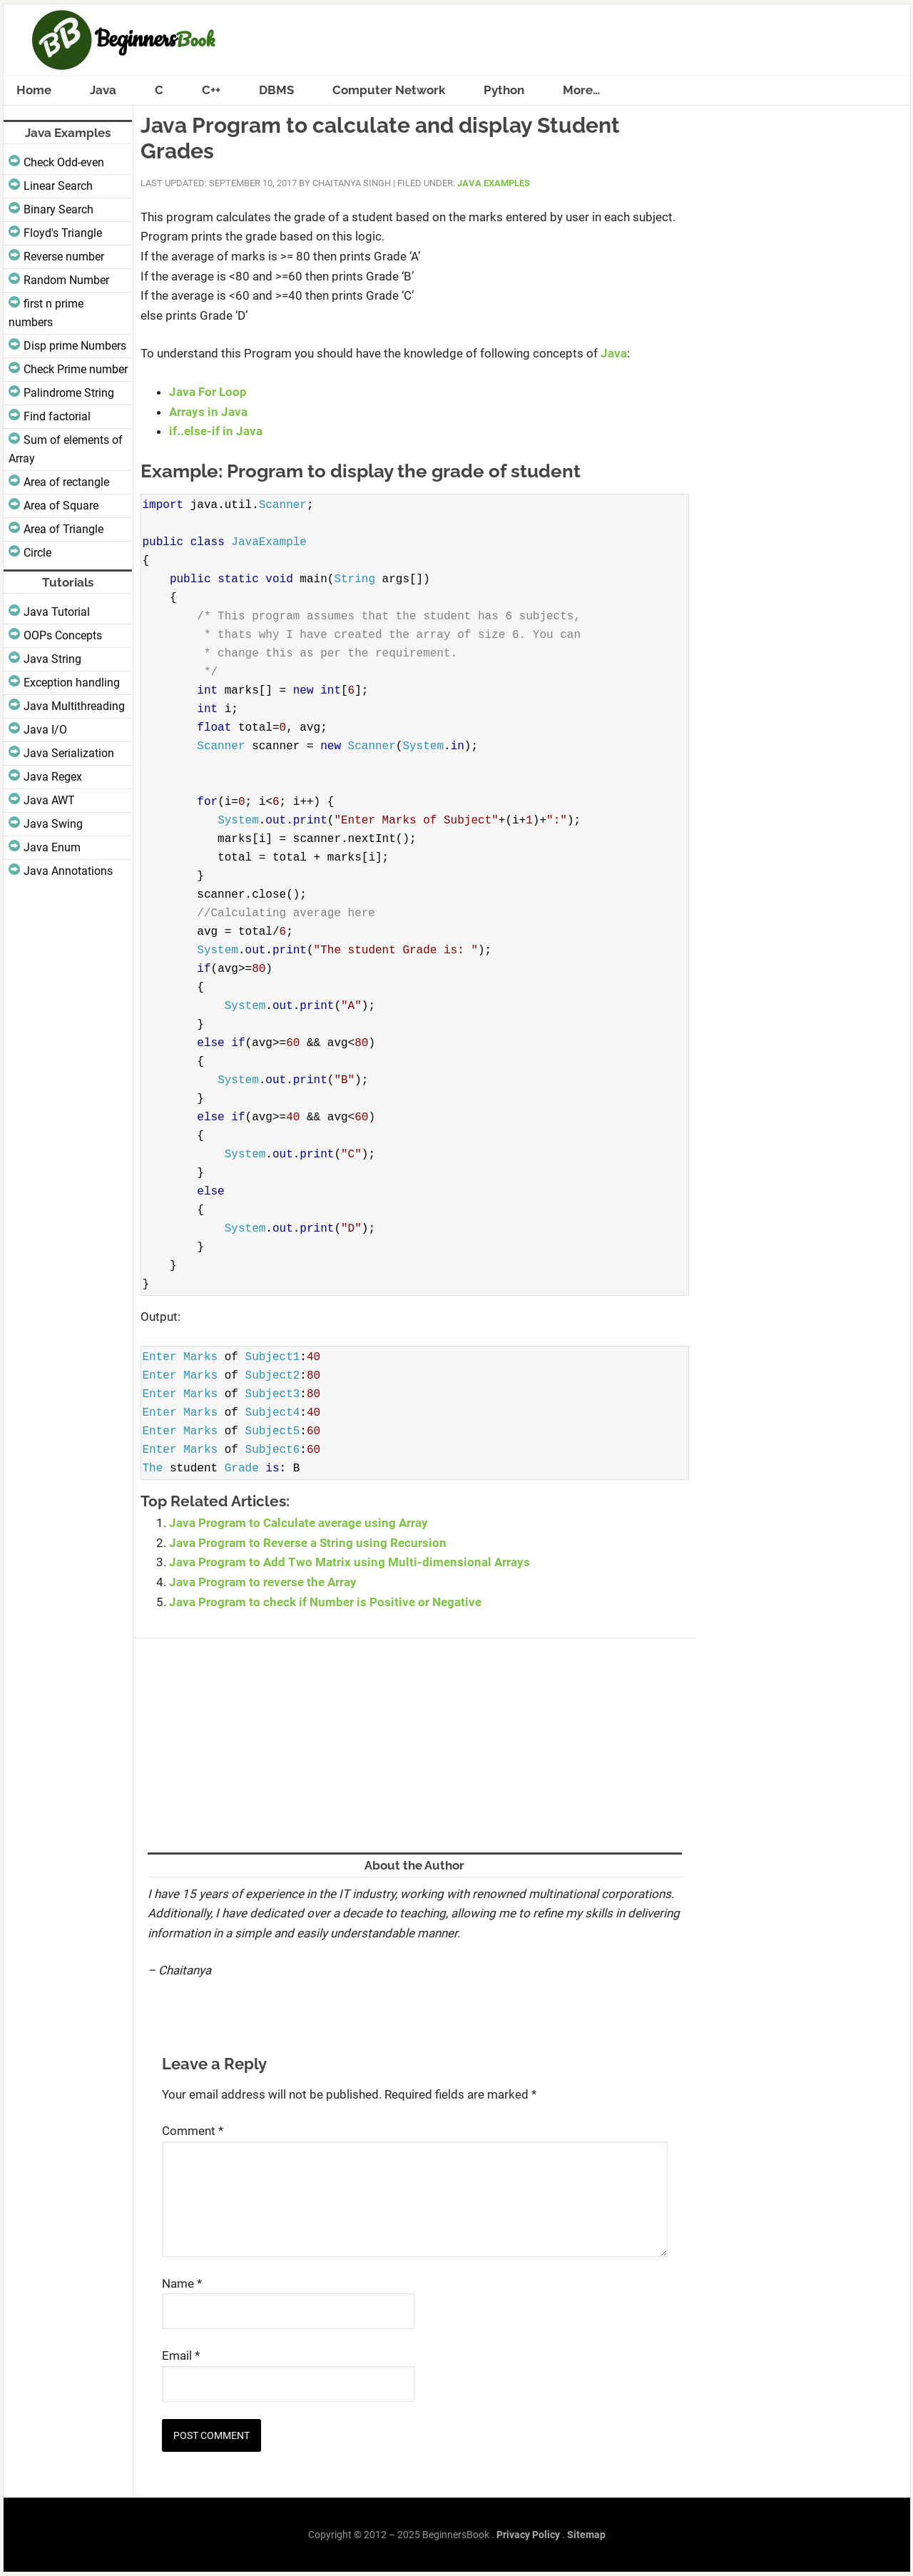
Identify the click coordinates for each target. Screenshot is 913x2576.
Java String (52, 659)
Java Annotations (68, 871)
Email (181, 2355)
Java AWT (49, 800)
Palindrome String (69, 393)
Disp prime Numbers (75, 346)
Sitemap (586, 2534)
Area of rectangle (66, 482)
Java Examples (493, 183)
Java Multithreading (74, 706)
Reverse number (64, 256)
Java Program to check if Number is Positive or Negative (325, 1602)
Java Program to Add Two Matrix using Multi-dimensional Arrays (349, 1562)
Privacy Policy (528, 2534)
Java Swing (53, 824)
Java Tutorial (57, 612)
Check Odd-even (64, 162)
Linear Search (58, 186)
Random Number (66, 280)
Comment (192, 2131)
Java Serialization (69, 753)
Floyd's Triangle (63, 233)
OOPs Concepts (63, 635)
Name (182, 2283)
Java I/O (45, 729)
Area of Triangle (63, 529)
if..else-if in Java (215, 431)
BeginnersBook (457, 40)
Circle (37, 552)
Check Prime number (76, 369)
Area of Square (61, 505)
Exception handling (72, 682)
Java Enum (52, 847)
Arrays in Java (208, 412)
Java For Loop (208, 392)
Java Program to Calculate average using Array (298, 1523)
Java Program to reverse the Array (263, 1582)
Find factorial (57, 416)
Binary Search (58, 209)
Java (614, 353)
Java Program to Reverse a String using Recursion (308, 1543)
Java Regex (53, 777)
